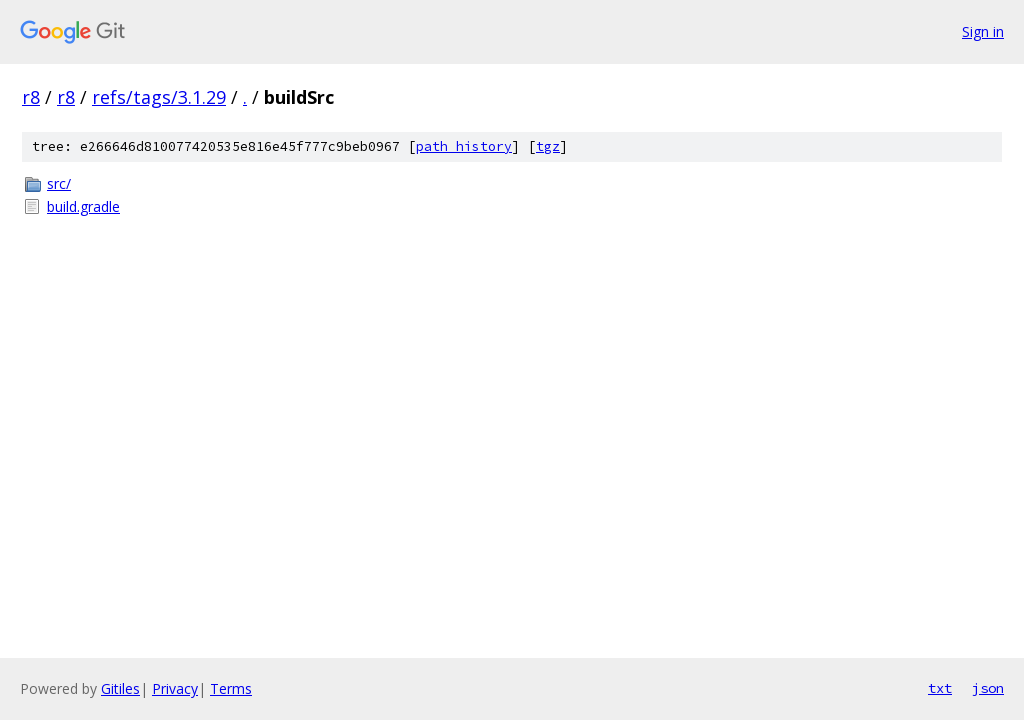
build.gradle (83, 206)
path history (464, 146)
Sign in (983, 31)
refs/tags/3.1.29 (159, 97)
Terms (231, 688)
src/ (59, 183)
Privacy (175, 688)
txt (940, 688)
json (988, 688)
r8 (31, 97)
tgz (548, 146)
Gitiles (120, 688)
